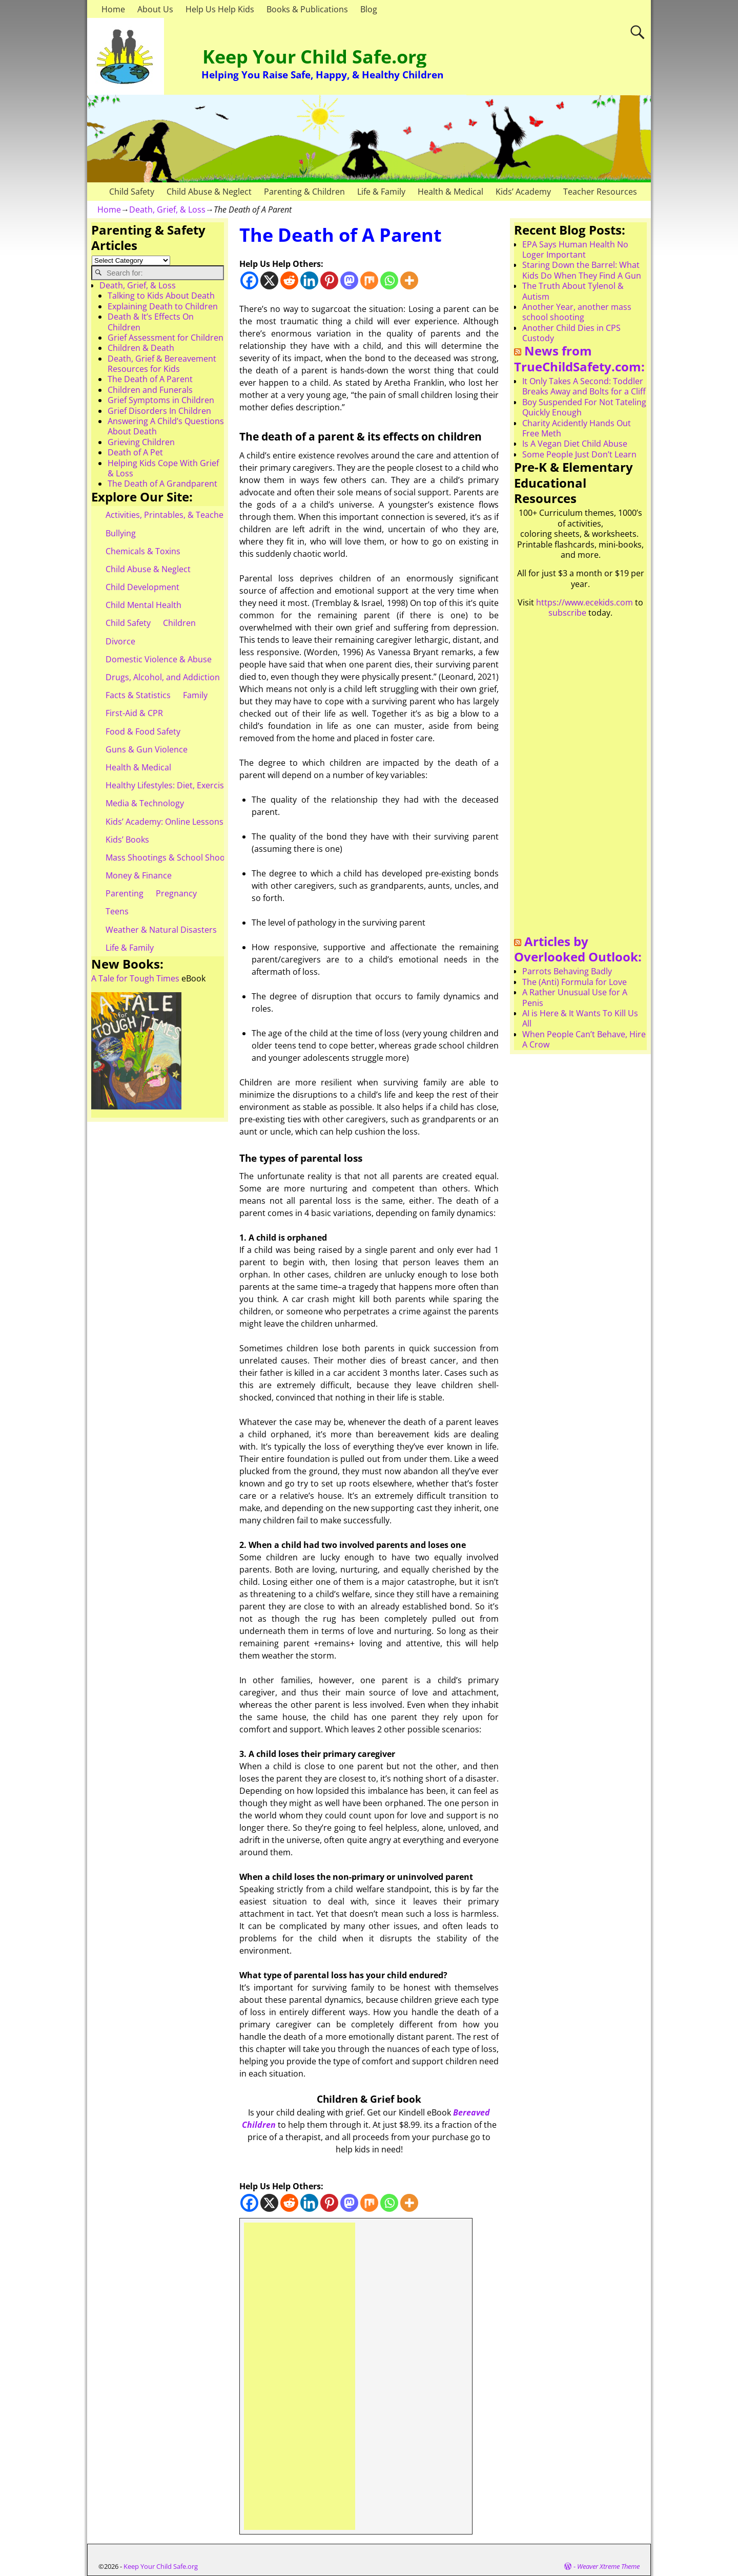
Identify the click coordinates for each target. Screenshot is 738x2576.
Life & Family (381, 191)
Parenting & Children (304, 191)
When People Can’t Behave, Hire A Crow (584, 1039)
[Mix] (369, 280)
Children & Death (141, 347)
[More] (409, 280)
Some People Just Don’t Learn (579, 454)
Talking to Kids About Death (161, 295)
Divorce (120, 641)
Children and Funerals (150, 389)
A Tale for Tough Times (135, 978)
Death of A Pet (135, 452)
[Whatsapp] (389, 280)
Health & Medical (450, 191)
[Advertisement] (299, 2376)
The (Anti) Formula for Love (574, 982)
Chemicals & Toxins (143, 551)
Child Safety (131, 191)
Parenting (125, 893)
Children (179, 623)
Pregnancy (176, 893)
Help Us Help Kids (220, 9)
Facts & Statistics (138, 695)
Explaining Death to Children (163, 306)
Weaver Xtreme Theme (608, 2566)
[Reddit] (289, 280)
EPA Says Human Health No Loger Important (575, 249)
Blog (368, 9)
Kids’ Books (127, 839)
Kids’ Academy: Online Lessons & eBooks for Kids (200, 821)
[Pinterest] (329, 280)
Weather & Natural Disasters (161, 929)
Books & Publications (307, 9)
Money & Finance (139, 875)
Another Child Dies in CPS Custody (571, 333)
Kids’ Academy (523, 191)
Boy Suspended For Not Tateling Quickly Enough (584, 407)
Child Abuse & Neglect (209, 191)
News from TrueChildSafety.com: (579, 358)
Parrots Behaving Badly (567, 971)
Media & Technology (145, 803)
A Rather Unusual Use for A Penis (574, 997)
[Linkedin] (309, 280)
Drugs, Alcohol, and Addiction (163, 677)
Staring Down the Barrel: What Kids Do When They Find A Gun (581, 270)
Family (195, 695)
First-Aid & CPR (134, 713)
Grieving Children (141, 442)
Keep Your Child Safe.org (314, 56)
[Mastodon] (349, 280)
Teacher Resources (600, 191)
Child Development (142, 587)
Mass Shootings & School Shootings (175, 857)
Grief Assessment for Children (165, 337)
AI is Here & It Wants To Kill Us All (580, 1018)
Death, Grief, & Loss (167, 209)
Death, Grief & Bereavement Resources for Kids (162, 363)
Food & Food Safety (143, 731)
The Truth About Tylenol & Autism (573, 291)
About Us (155, 9)
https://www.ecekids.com (584, 602)
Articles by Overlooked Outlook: (578, 949)
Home (113, 9)
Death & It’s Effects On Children (151, 321)
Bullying (121, 533)
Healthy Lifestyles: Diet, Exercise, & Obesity (188, 785)
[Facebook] (249, 280)
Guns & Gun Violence (147, 749)
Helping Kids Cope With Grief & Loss (163, 468)
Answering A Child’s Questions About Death (166, 426)
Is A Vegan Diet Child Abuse (574, 443)
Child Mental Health (143, 605)
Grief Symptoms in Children (161, 400)
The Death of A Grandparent (162, 483)
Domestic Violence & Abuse (159, 659)
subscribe (567, 612)
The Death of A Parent (150, 379)
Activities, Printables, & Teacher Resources (188, 514)
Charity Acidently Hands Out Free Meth (576, 428)
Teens (117, 911)
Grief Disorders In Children (159, 410)
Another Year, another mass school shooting (576, 312)
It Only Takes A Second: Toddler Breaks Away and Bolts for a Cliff (584, 386)
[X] (269, 280)
